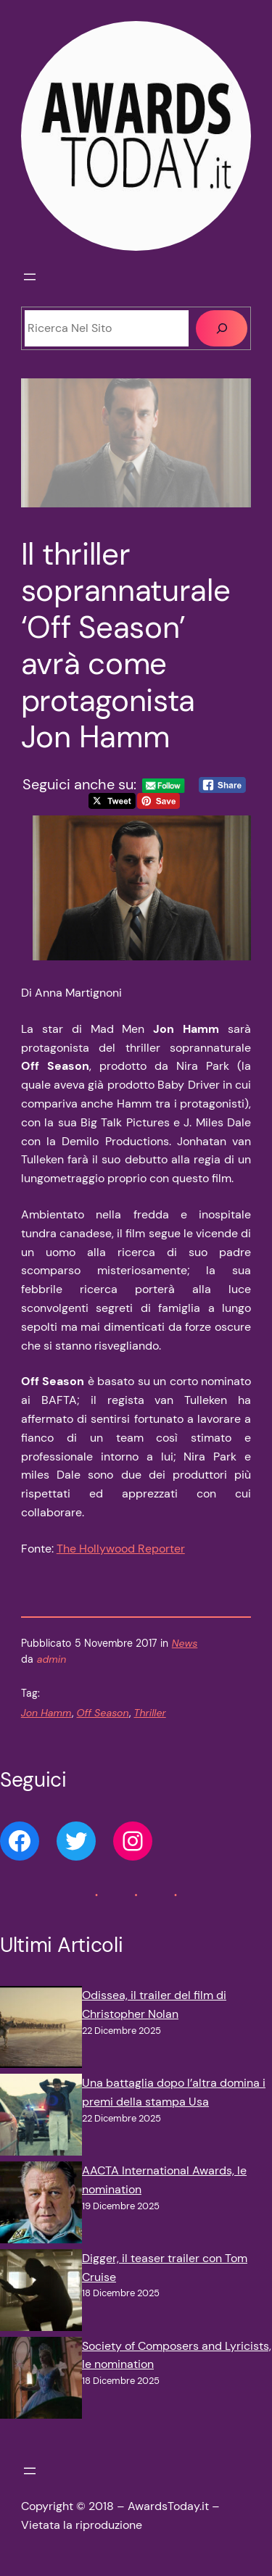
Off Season (103, 1712)
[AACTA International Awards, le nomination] (41, 2205)
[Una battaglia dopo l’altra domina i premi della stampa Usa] (41, 2117)
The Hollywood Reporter (121, 1548)
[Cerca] (221, 328)
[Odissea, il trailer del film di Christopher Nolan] (41, 2030)
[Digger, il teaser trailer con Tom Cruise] (41, 2293)
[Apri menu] (29, 277)
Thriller (150, 1712)
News (185, 1643)
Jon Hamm (46, 1712)
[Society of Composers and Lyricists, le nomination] (41, 2381)
